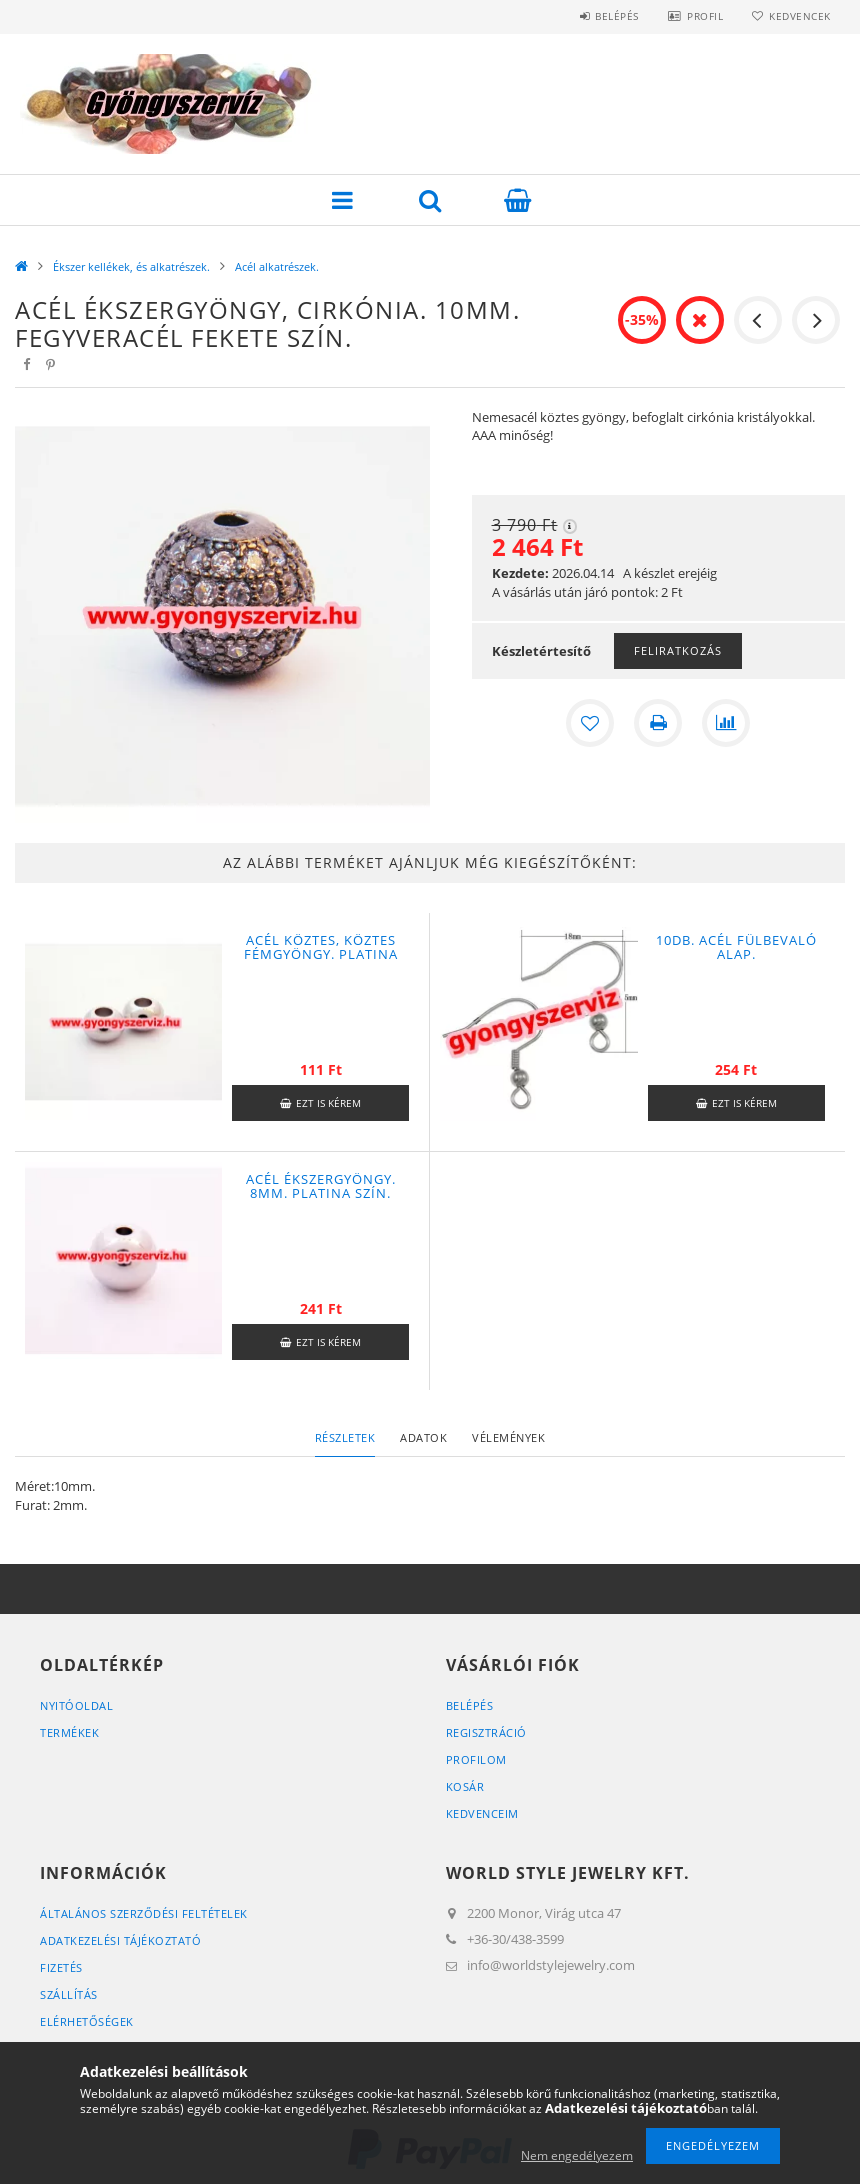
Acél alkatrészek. (277, 266)
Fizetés (61, 1967)
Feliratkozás (678, 650)
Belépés (614, 16)
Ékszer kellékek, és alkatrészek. (131, 266)
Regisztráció (486, 1732)
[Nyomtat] (658, 723)
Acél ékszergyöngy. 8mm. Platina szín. (321, 1186)
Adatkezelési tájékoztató (120, 1940)
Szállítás (69, 1994)
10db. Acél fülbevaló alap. (736, 947)
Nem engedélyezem (577, 2155)
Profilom (476, 1759)
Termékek (69, 1732)
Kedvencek (799, 16)
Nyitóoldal (76, 1705)
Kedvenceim (482, 1813)
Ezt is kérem (328, 1103)
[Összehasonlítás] (726, 723)
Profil (703, 16)
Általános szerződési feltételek (144, 1913)
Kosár (465, 1786)
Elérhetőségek (87, 2021)
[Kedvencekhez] (590, 723)
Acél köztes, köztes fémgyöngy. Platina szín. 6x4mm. (321, 954)
